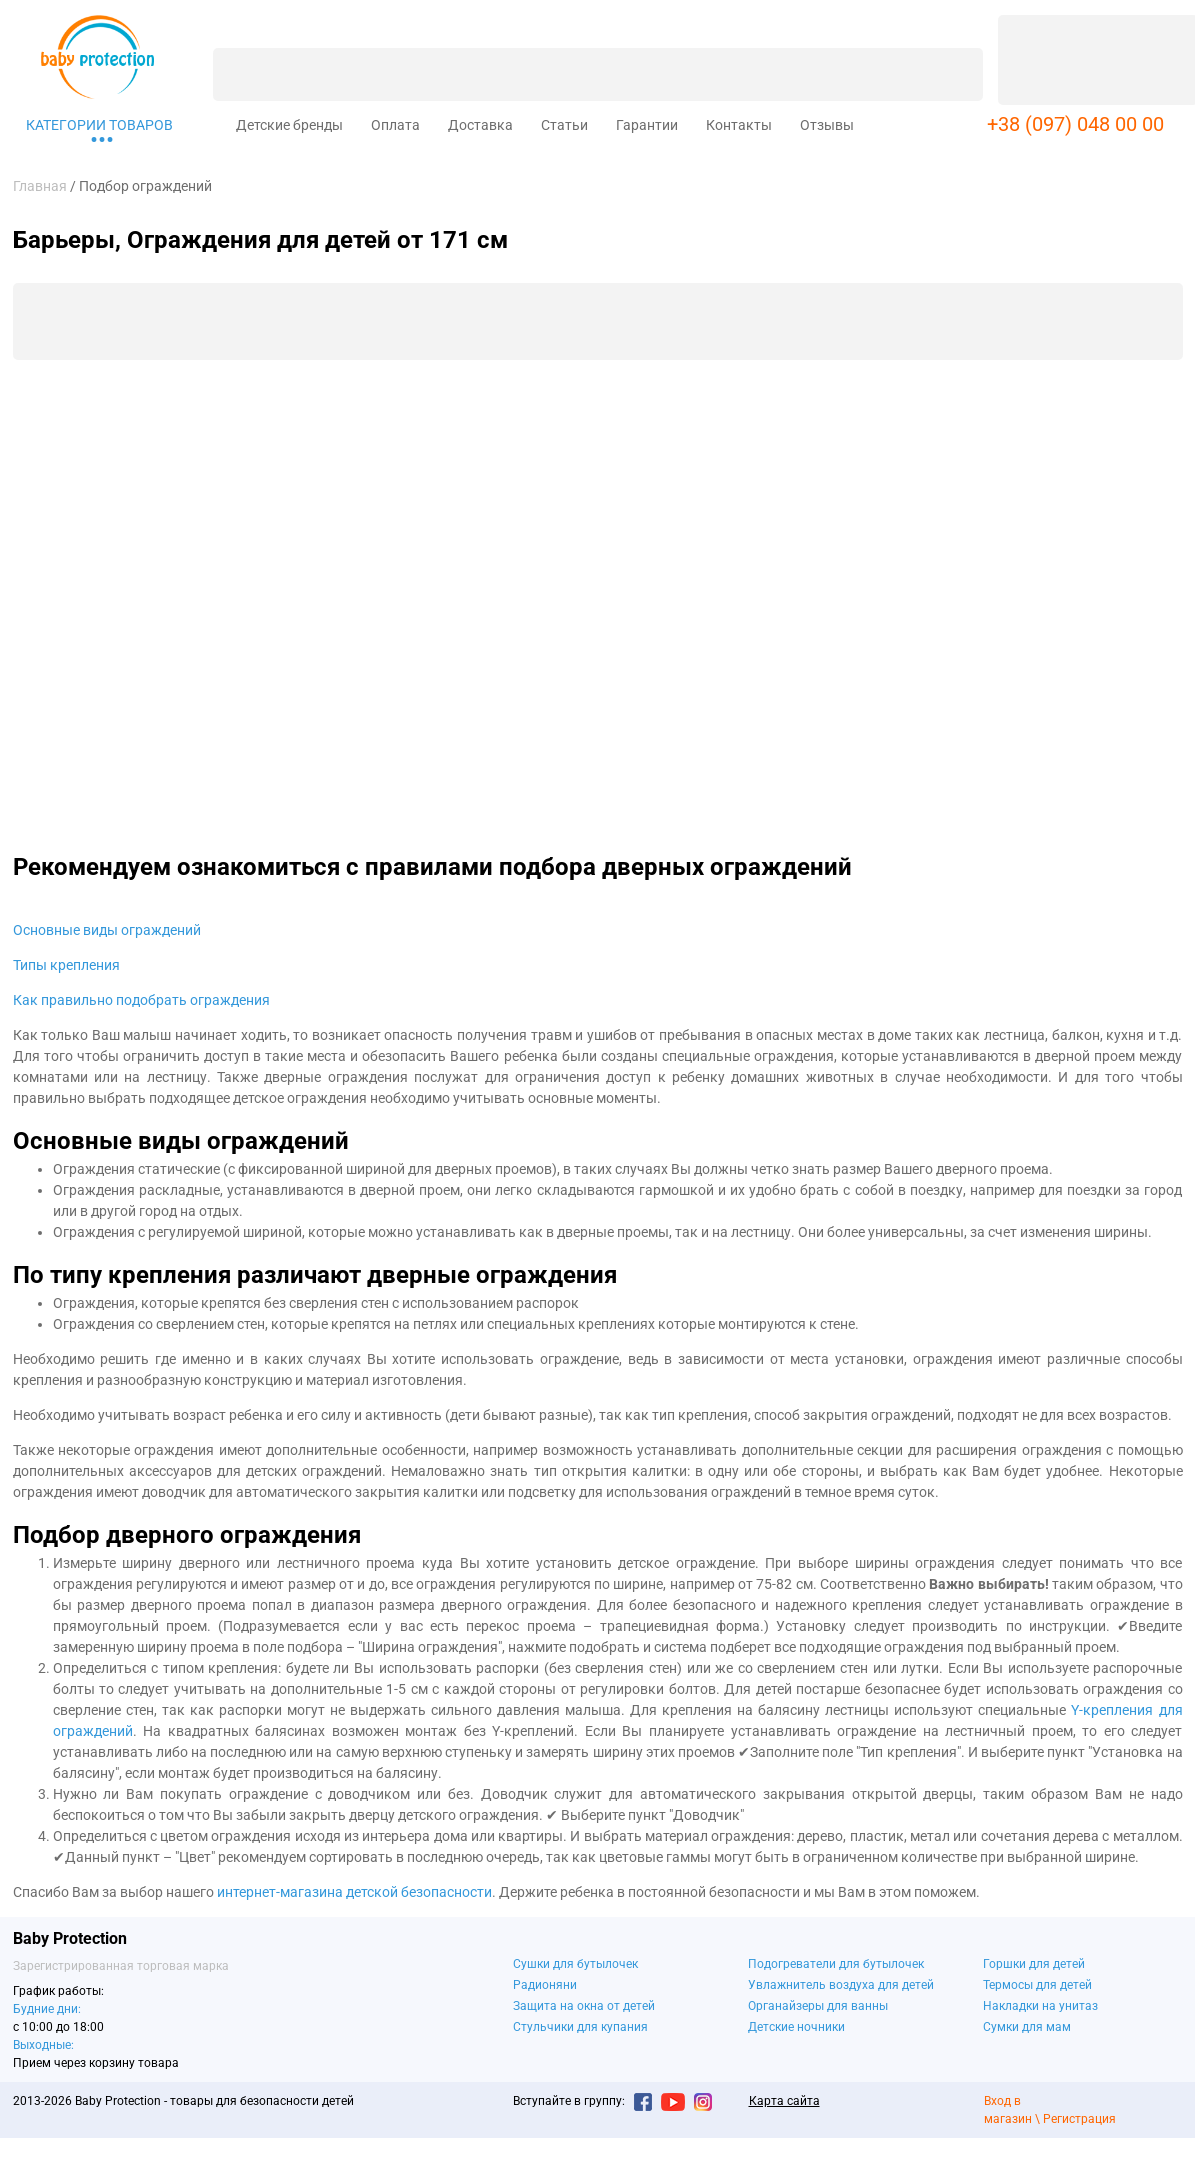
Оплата (395, 125)
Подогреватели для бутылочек (836, 1964)
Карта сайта (784, 2101)
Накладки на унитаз (1040, 2006)
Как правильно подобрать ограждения (141, 1000)
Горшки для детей (1034, 1964)
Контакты (739, 125)
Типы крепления (66, 965)
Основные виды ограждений (107, 930)
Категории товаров (99, 125)
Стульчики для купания (580, 2027)
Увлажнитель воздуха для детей (841, 1985)
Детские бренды (289, 125)
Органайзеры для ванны (818, 2006)
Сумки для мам (1027, 2027)
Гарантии (647, 125)
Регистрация (1079, 2119)
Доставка (480, 125)
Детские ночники (796, 2027)
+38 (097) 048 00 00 (1075, 124)
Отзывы (827, 125)
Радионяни (545, 1985)
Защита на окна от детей (584, 2006)
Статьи (564, 125)
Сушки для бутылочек (575, 1964)
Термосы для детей (1037, 1985)
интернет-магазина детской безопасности (354, 1892)
